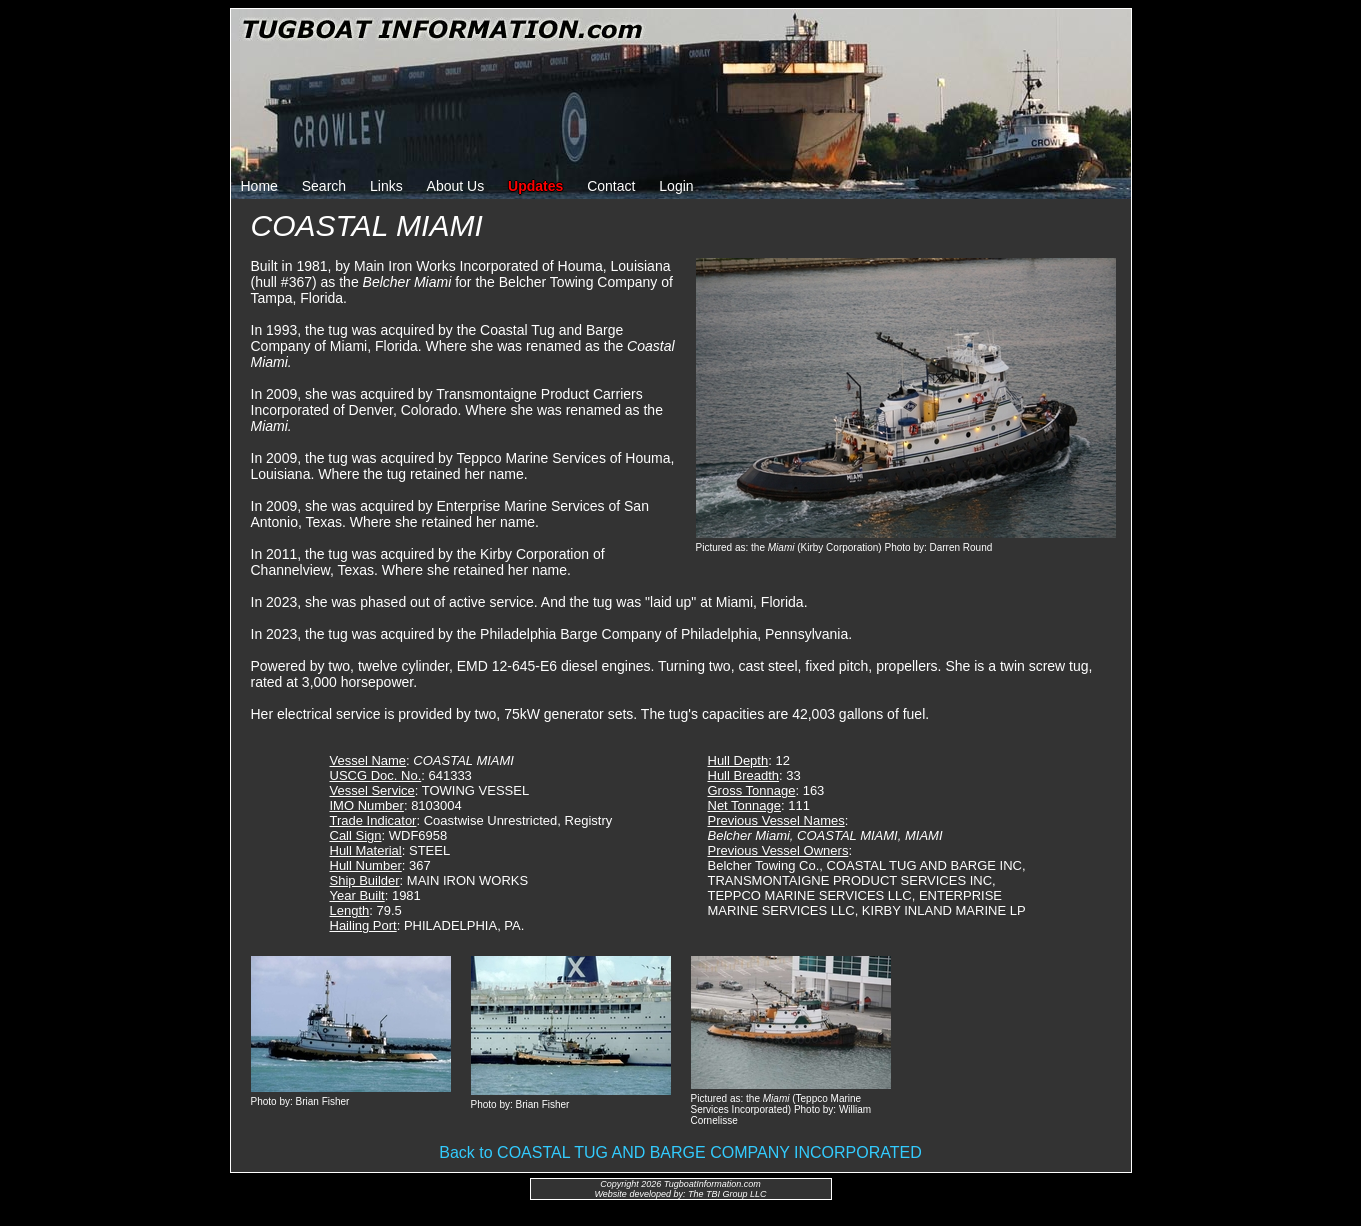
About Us (456, 186)
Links (386, 186)
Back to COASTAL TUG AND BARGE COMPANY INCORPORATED (680, 1152)
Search (324, 186)
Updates (535, 186)
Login (676, 186)
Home (259, 186)
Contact (611, 186)
